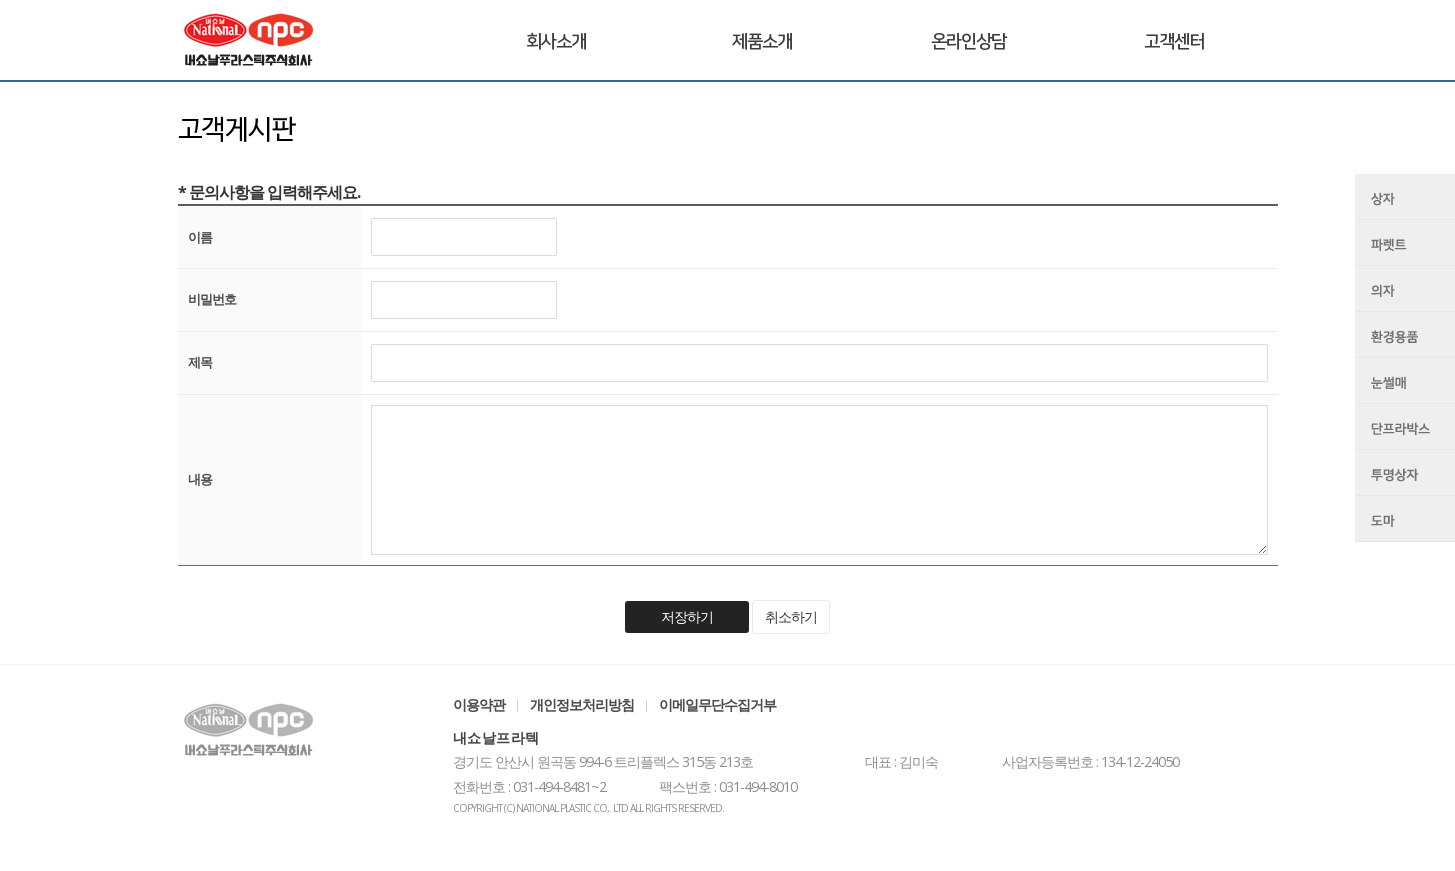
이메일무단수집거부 (717, 704)
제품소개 (762, 42)
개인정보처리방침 (582, 704)
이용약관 (479, 704)
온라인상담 (968, 42)
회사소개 (556, 42)
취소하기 (791, 616)
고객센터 (1174, 42)
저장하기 (687, 616)
